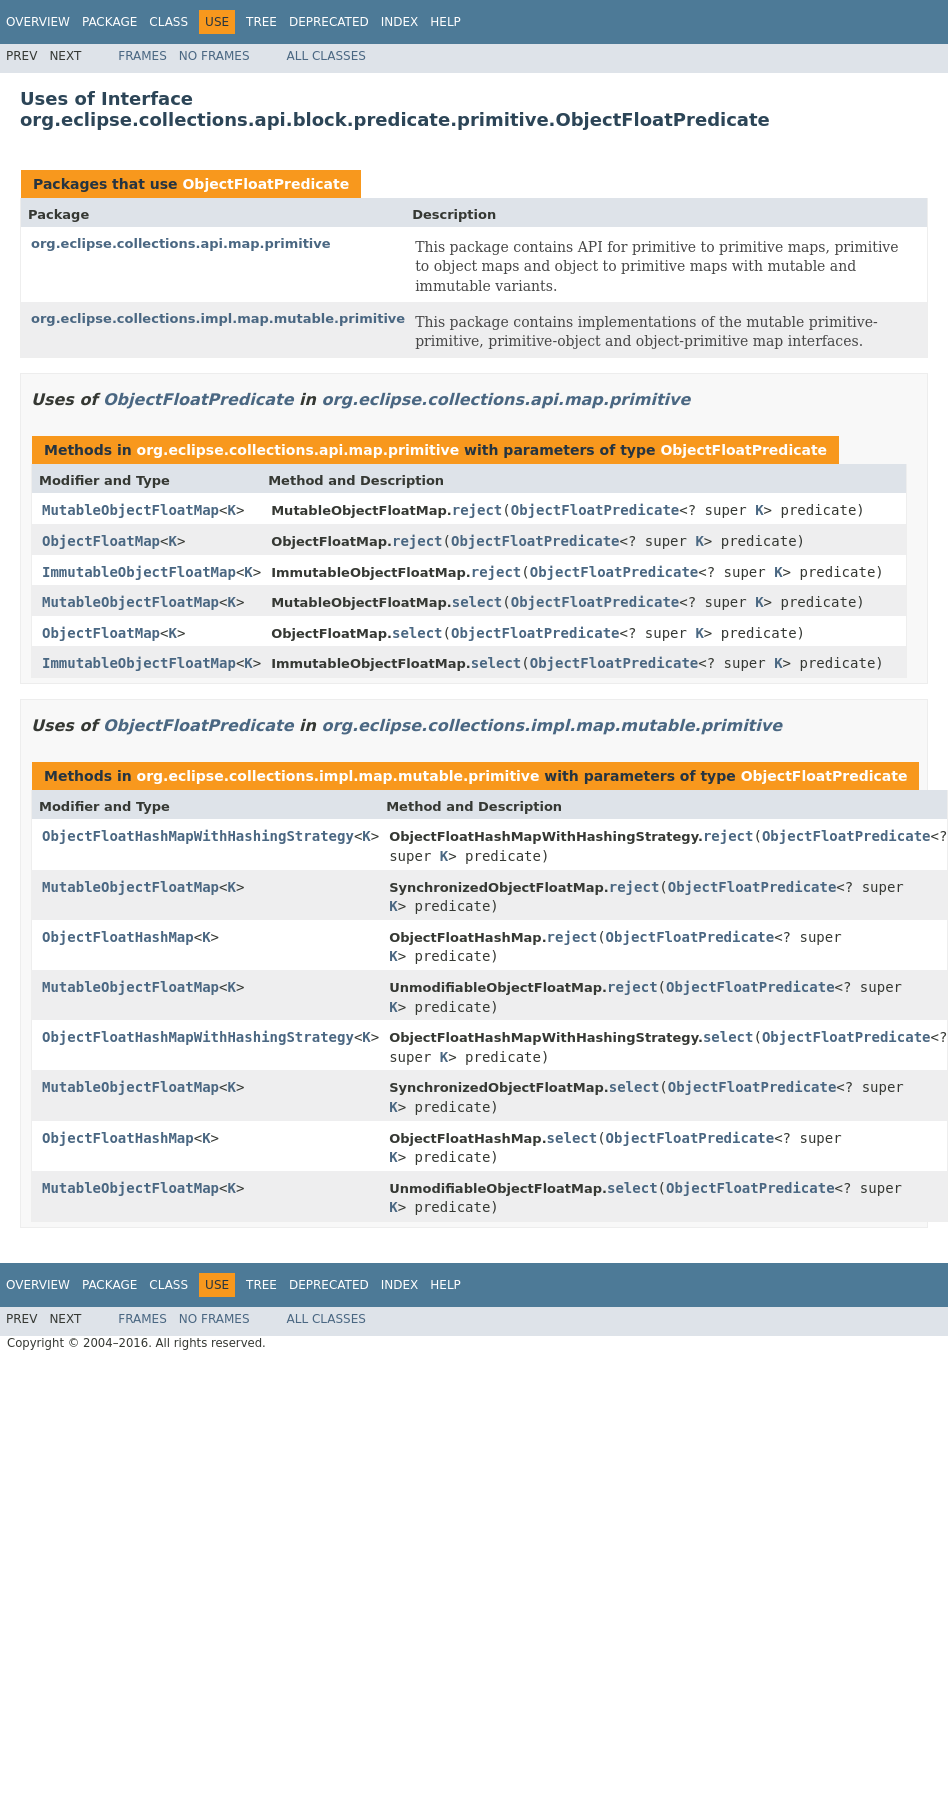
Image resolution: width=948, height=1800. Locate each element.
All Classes (326, 56)
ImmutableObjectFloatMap (139, 572)
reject (477, 510)
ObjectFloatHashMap (118, 937)
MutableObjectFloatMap (130, 510)
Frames (142, 56)
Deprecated (329, 22)
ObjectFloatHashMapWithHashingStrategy (198, 836)
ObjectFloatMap (101, 541)
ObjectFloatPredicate (265, 184)
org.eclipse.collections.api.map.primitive (181, 243)
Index (400, 22)
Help (445, 22)
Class (168, 22)
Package (109, 22)
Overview (38, 22)
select (477, 602)
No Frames (214, 56)
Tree (261, 22)
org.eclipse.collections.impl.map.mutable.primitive (218, 318)
